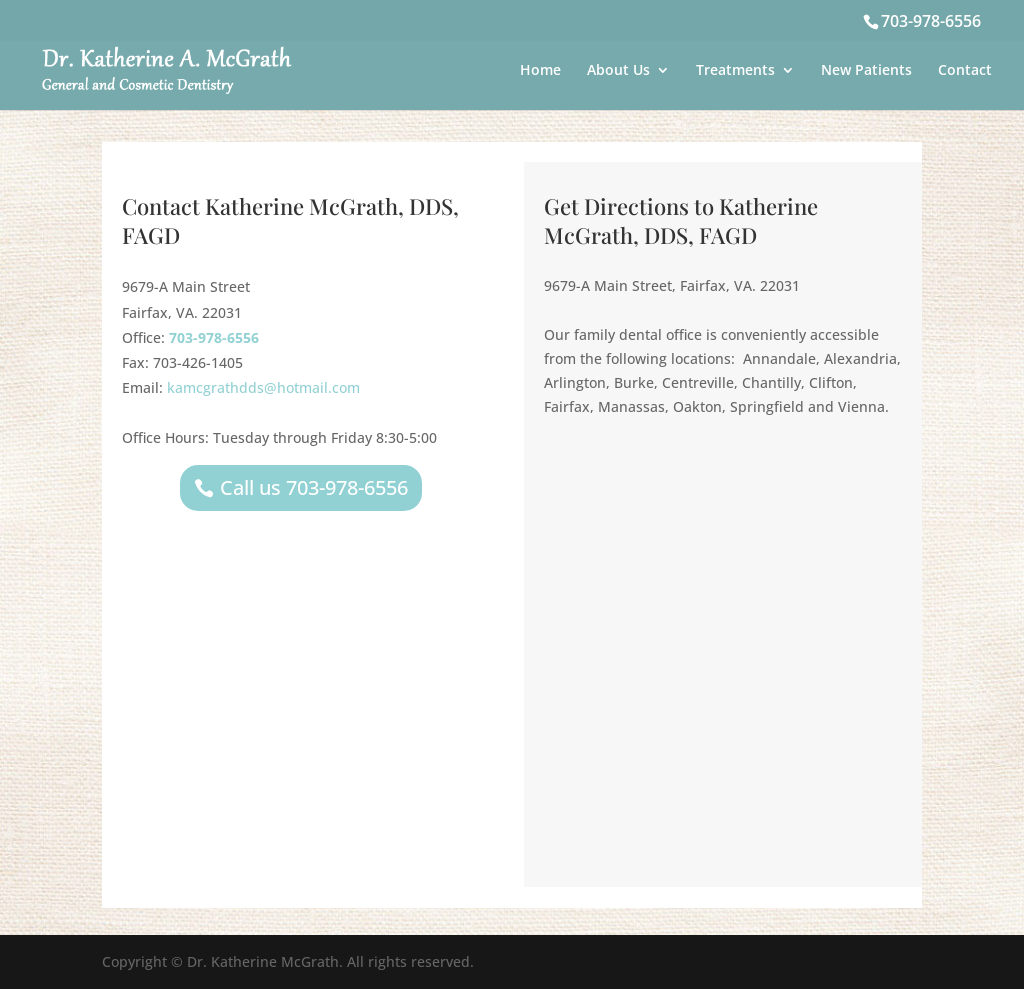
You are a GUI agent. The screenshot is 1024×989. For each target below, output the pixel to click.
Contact (965, 71)
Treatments (735, 71)
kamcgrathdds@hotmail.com (263, 387)
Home (540, 71)
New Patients (866, 71)
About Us (618, 71)
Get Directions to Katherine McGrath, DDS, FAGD (681, 220)
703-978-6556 (931, 21)
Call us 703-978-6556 (314, 487)
